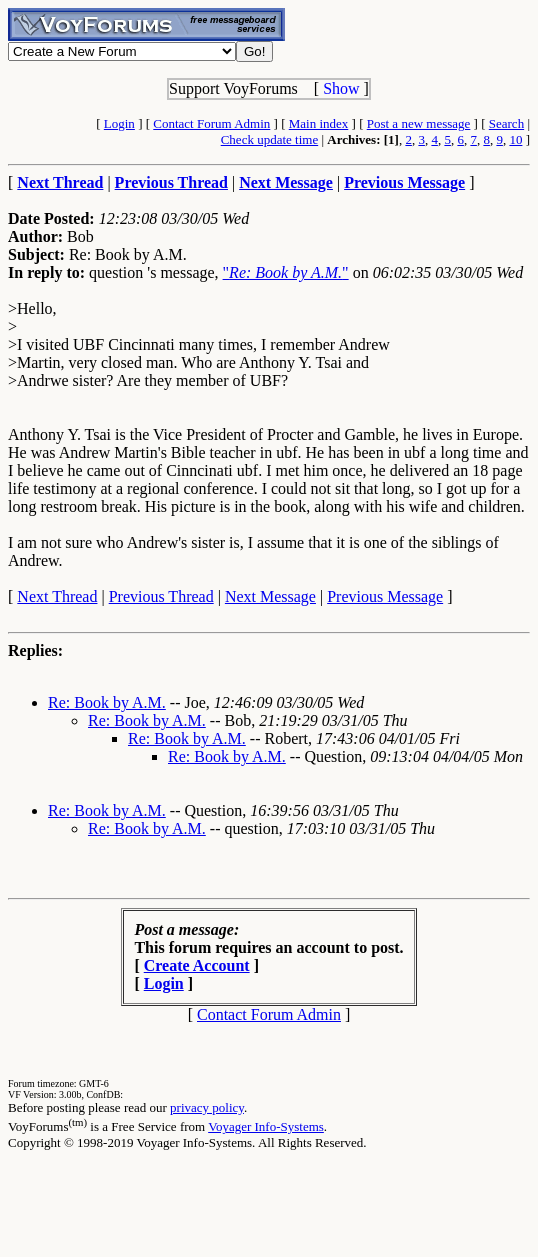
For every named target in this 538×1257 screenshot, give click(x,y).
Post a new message (419, 123)
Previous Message (385, 596)
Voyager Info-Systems (266, 1126)
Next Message (270, 596)
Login (119, 123)
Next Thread (57, 596)
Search (506, 123)
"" (286, 272)
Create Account (197, 965)
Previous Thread (161, 596)
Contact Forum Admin (211, 123)
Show (341, 88)
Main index (319, 123)
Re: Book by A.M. (107, 702)
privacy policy (207, 1107)
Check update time (269, 139)
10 (515, 139)
